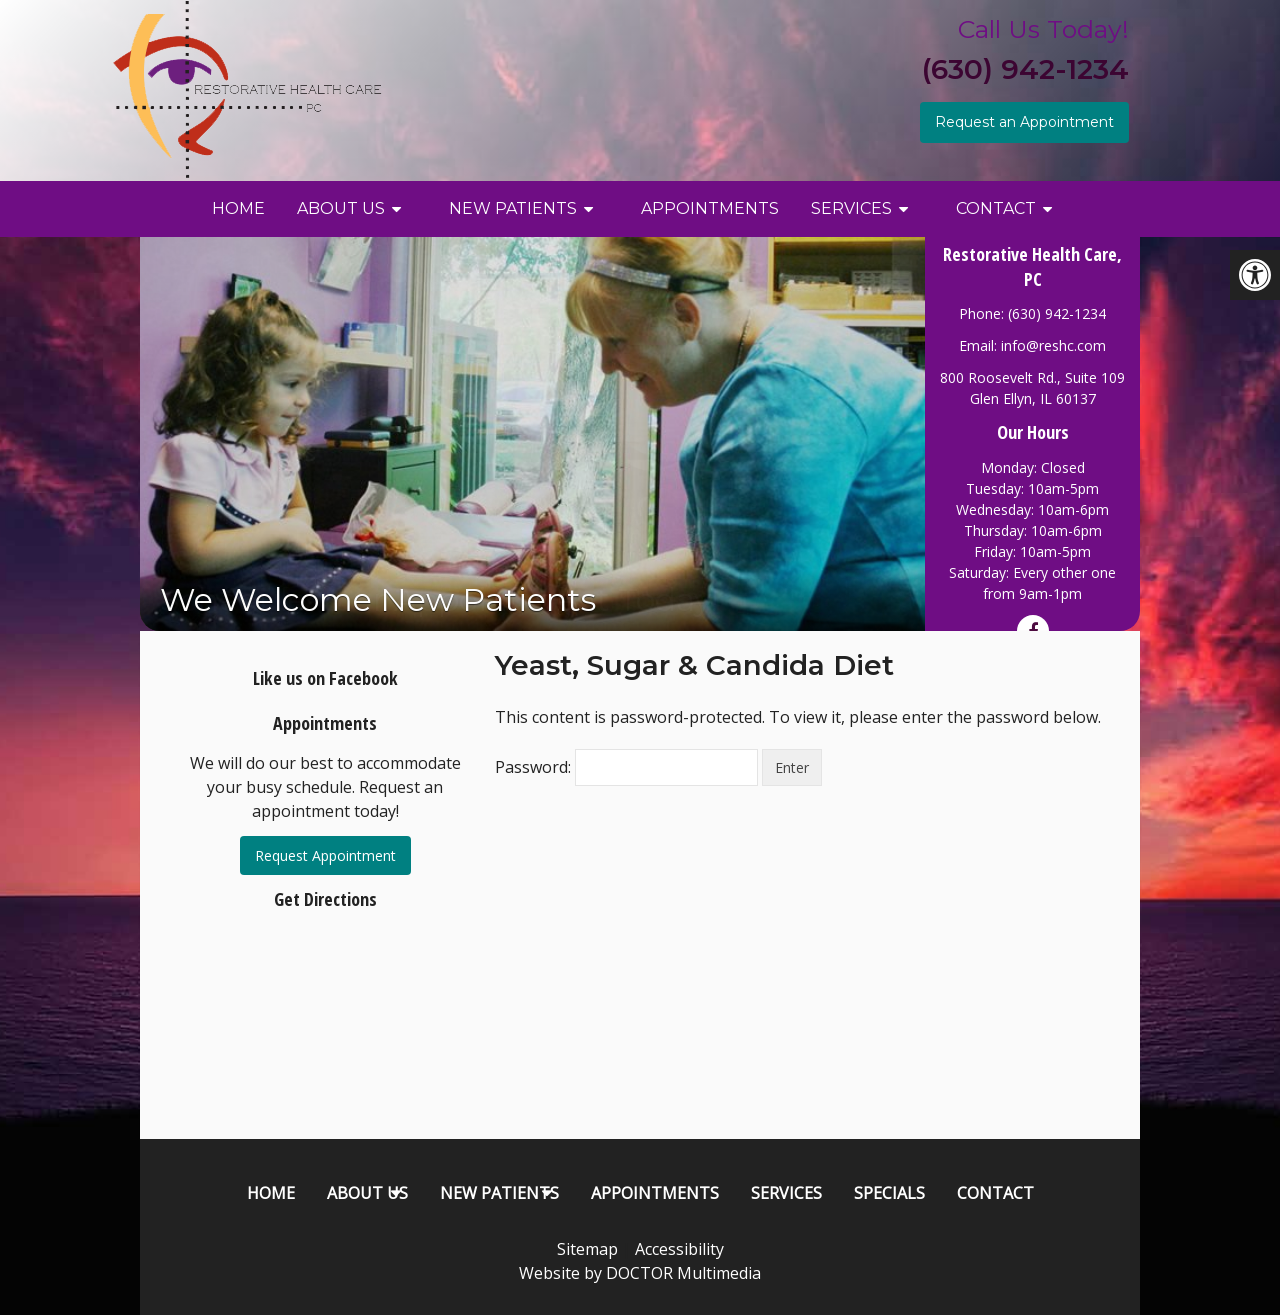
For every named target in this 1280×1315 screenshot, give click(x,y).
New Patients (513, 208)
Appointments (710, 208)
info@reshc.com (1053, 345)
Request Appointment (325, 855)
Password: (626, 767)
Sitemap (587, 1249)
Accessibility (679, 1249)
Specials (889, 1193)
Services (851, 208)
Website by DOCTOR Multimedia (640, 1273)
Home (238, 208)
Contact (996, 208)
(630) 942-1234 (1025, 69)
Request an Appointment (1024, 122)
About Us (341, 208)
